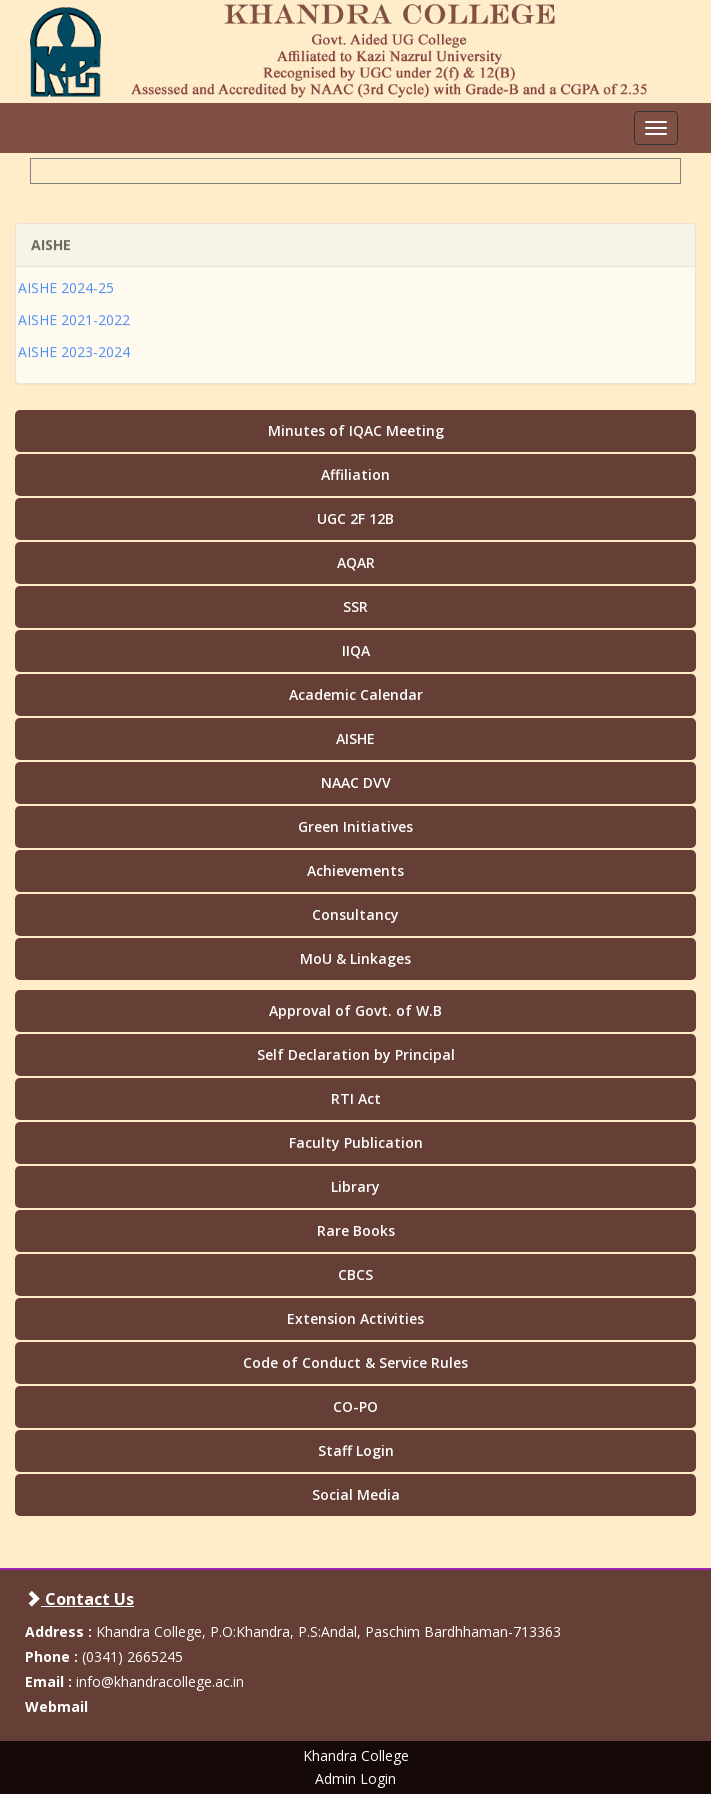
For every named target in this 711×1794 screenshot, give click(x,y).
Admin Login (355, 1778)
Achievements (355, 870)
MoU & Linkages (355, 958)
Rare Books (356, 1230)
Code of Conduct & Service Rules (355, 1362)
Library (355, 1186)
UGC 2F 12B (355, 518)
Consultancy (355, 914)
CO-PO (355, 1406)
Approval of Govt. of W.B (355, 1010)
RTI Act (356, 1098)
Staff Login (356, 1450)
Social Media (356, 1494)
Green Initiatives (355, 826)
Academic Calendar (356, 694)
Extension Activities (355, 1318)
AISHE (355, 738)
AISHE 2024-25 (66, 278)
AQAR (356, 562)
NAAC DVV (356, 782)
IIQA (356, 650)
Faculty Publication (356, 1142)
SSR (355, 606)
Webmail (56, 1706)
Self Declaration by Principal (356, 1054)
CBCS (355, 1274)
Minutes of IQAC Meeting (356, 430)
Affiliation (355, 474)
